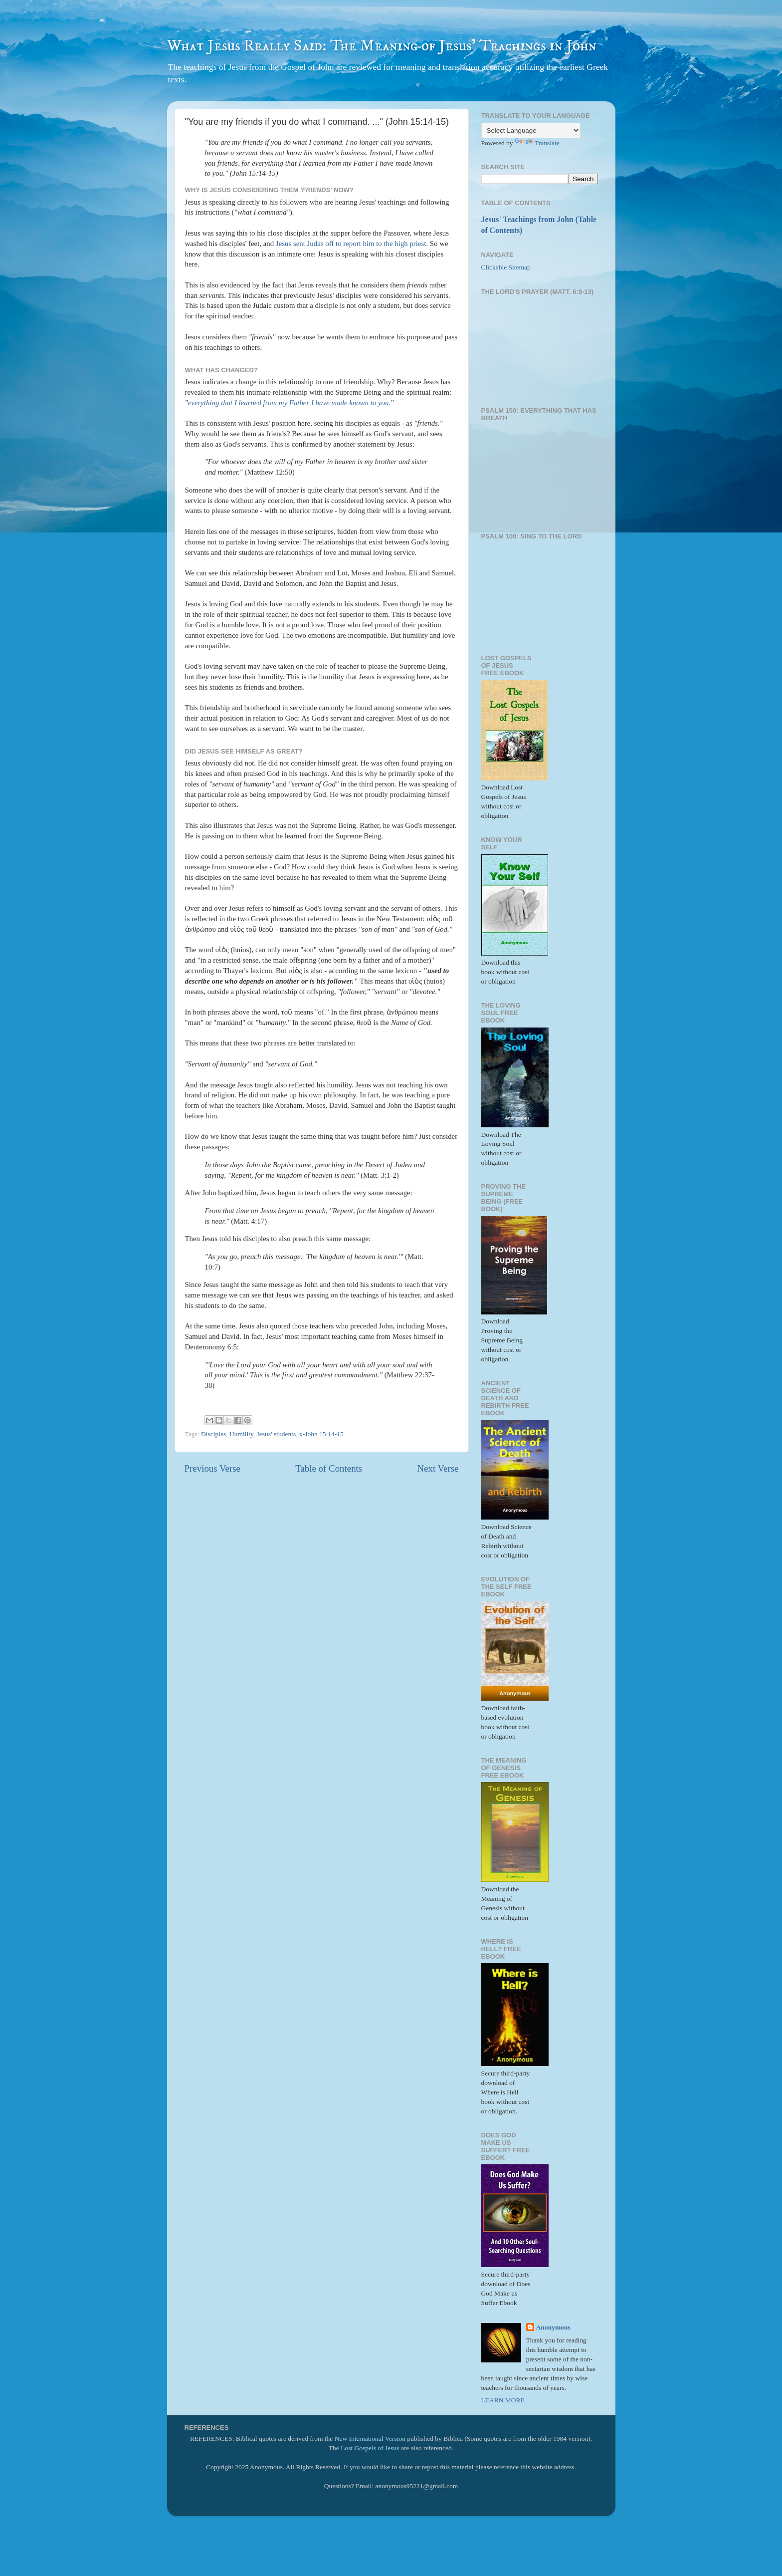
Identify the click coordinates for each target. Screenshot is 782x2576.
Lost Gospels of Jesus (370, 2448)
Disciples (213, 1434)
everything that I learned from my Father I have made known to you (288, 403)
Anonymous (553, 2327)
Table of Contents (328, 1468)
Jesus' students (276, 1434)
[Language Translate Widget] (531, 130)
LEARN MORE (503, 2400)
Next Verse (437, 1468)
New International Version (370, 2438)
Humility (241, 1434)
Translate (537, 143)
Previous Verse (212, 1468)
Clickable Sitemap (506, 267)
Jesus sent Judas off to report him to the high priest (351, 244)
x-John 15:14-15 (321, 1434)
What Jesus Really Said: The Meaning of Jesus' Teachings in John (381, 46)
